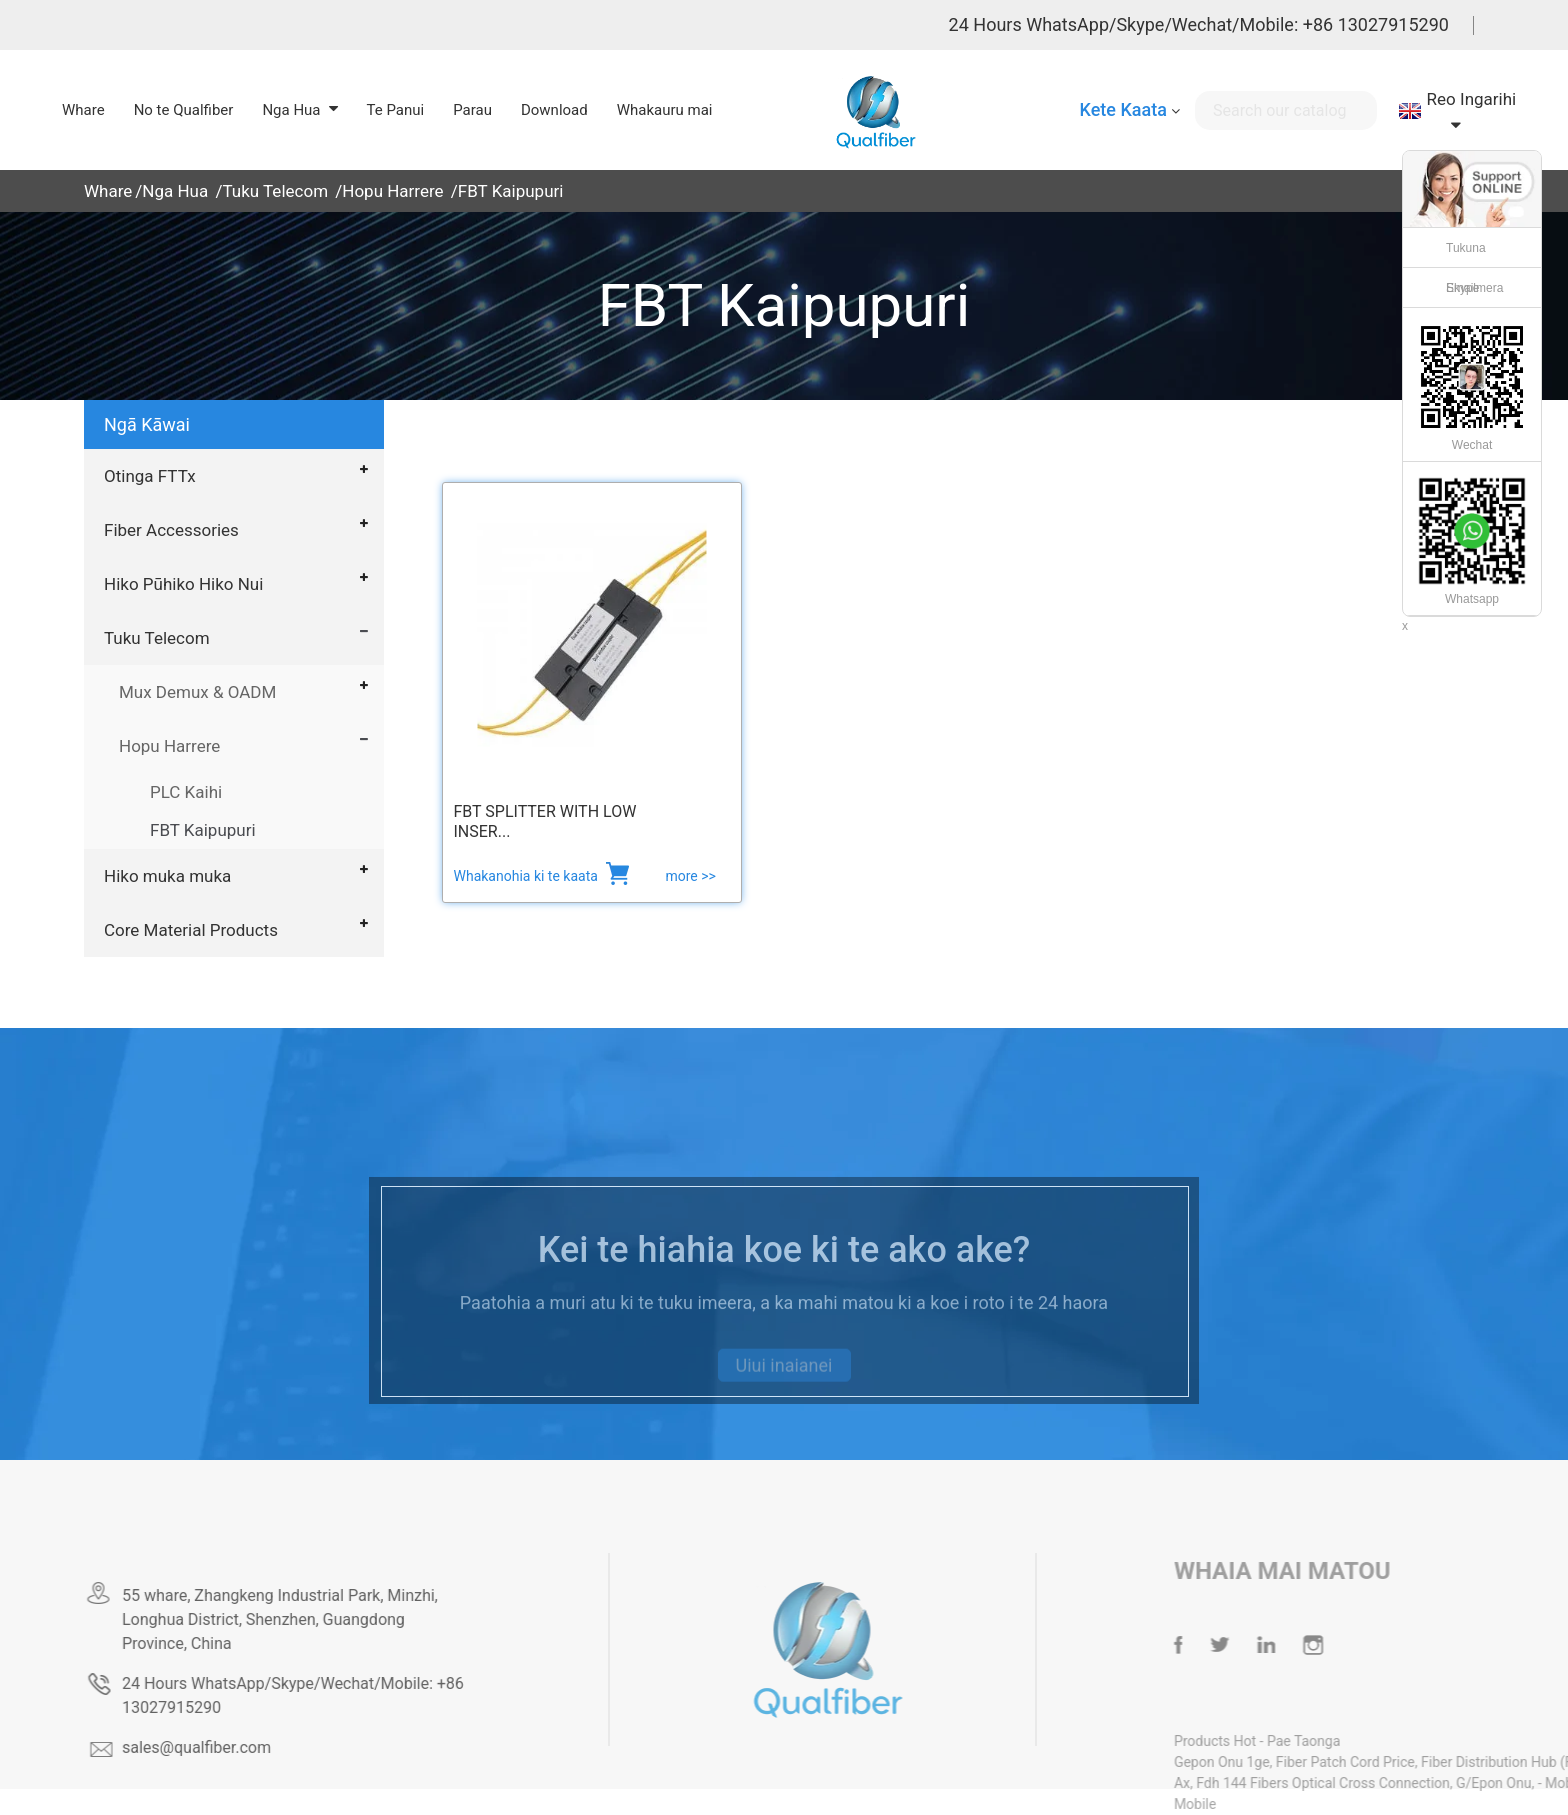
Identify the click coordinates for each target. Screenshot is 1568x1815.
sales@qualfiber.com (253, 1747)
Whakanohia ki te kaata (528, 876)
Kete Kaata (1122, 109)
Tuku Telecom (275, 191)
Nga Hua (175, 191)
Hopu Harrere (392, 191)
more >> (690, 876)
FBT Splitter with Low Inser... (545, 822)
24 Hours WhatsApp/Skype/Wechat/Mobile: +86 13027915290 (1199, 24)
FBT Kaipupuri (511, 191)
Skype (1462, 288)
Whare (108, 191)
